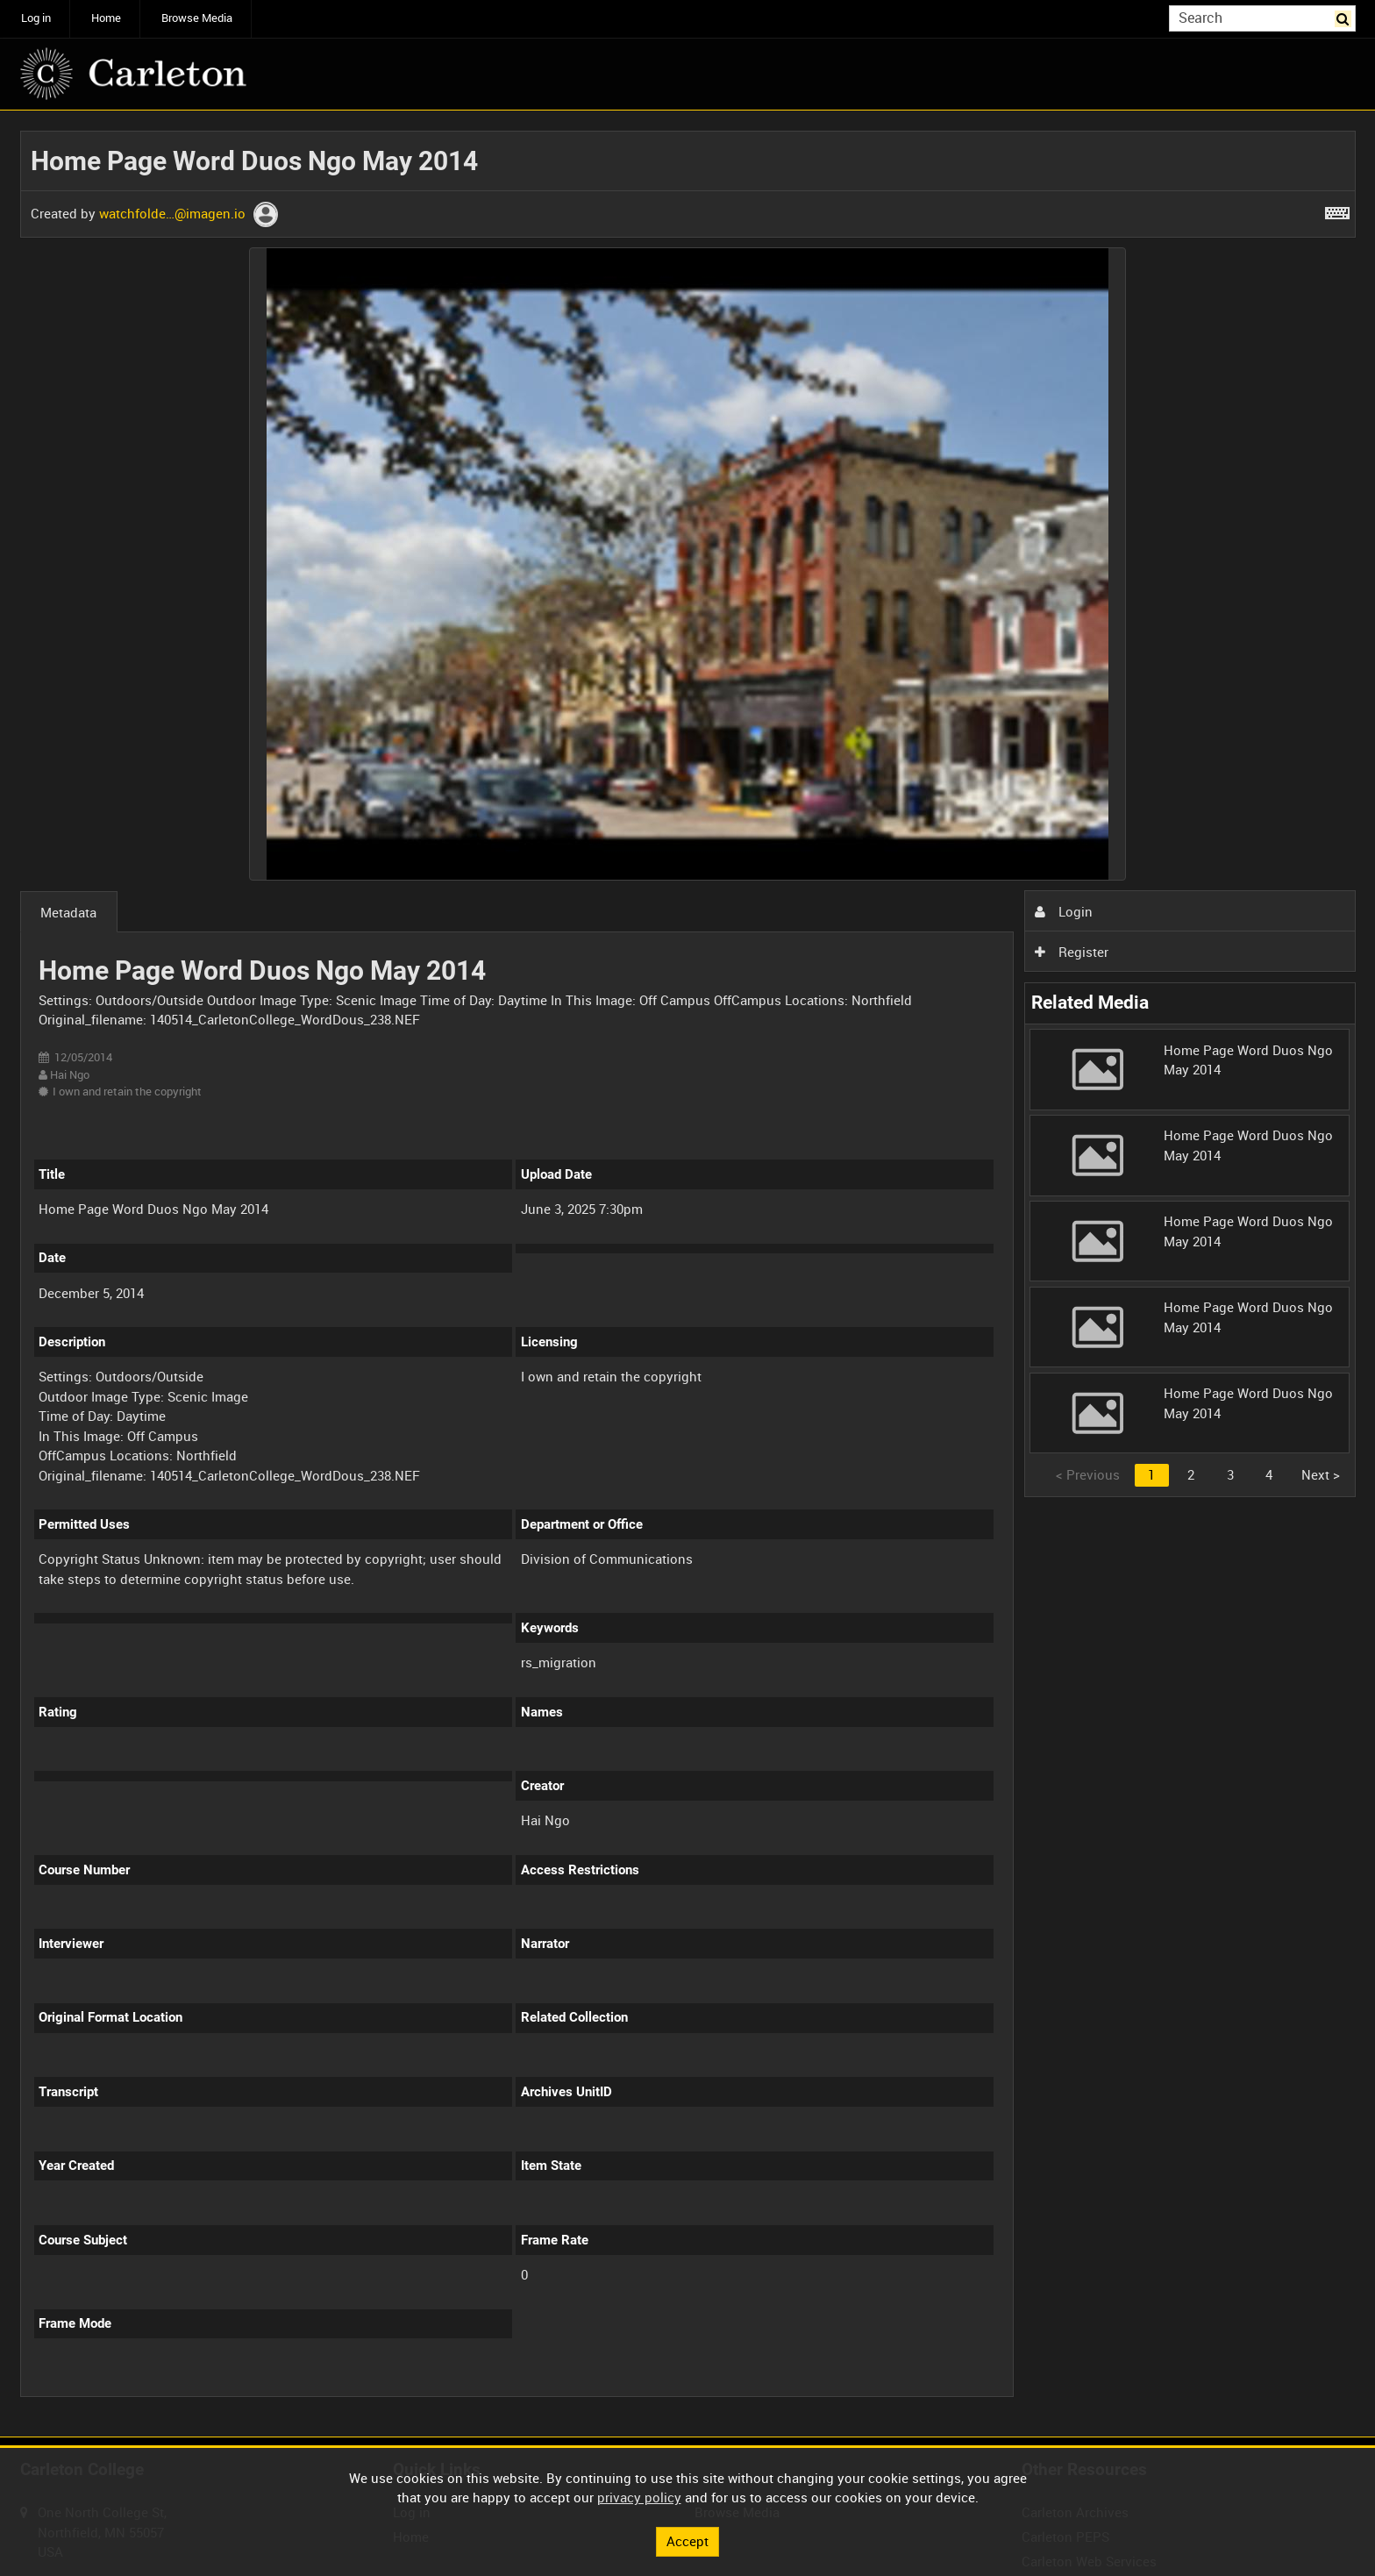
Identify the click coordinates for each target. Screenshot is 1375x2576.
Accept (687, 2541)
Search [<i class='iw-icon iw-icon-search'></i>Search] (1345, 17)
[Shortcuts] (1337, 209)
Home (106, 18)
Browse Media (196, 18)
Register (1071, 951)
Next (1320, 1474)
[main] (688, 1274)
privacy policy (639, 2497)
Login (1064, 911)
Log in (36, 18)
